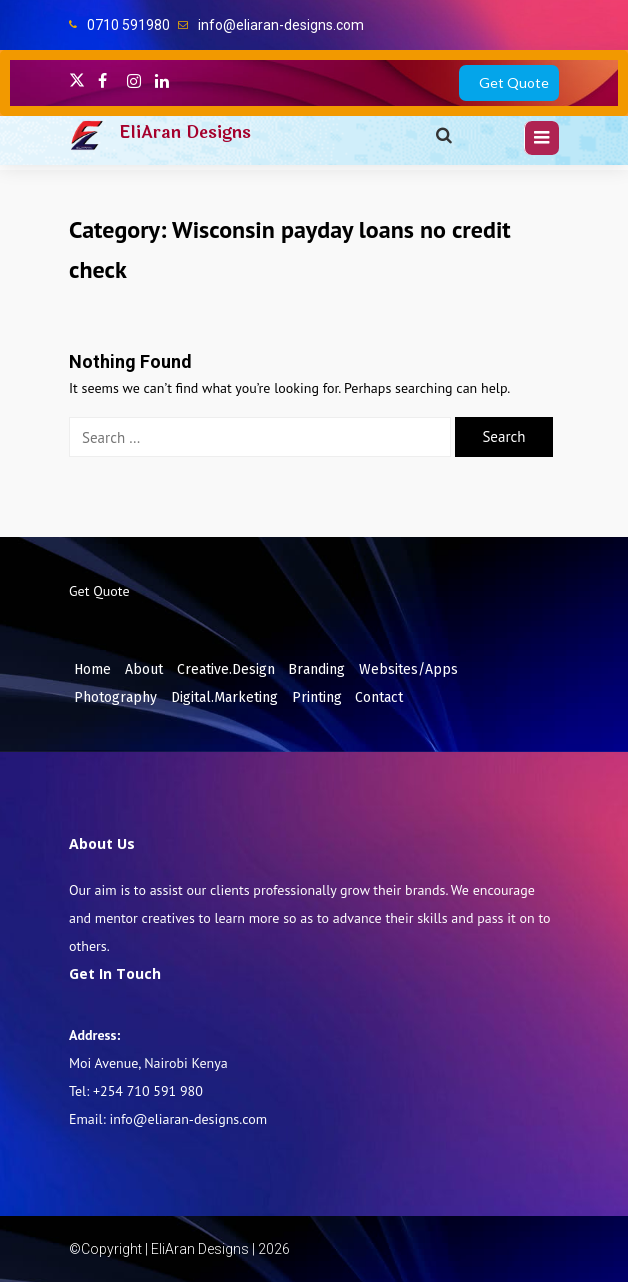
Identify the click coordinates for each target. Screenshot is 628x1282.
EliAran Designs (185, 132)
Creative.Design (226, 669)
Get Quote (514, 82)
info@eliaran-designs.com (281, 25)
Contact (379, 697)
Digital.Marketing (224, 697)
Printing (317, 697)
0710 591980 (128, 25)
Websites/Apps (408, 669)
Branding (316, 669)
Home (92, 669)
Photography (115, 697)
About (144, 669)
